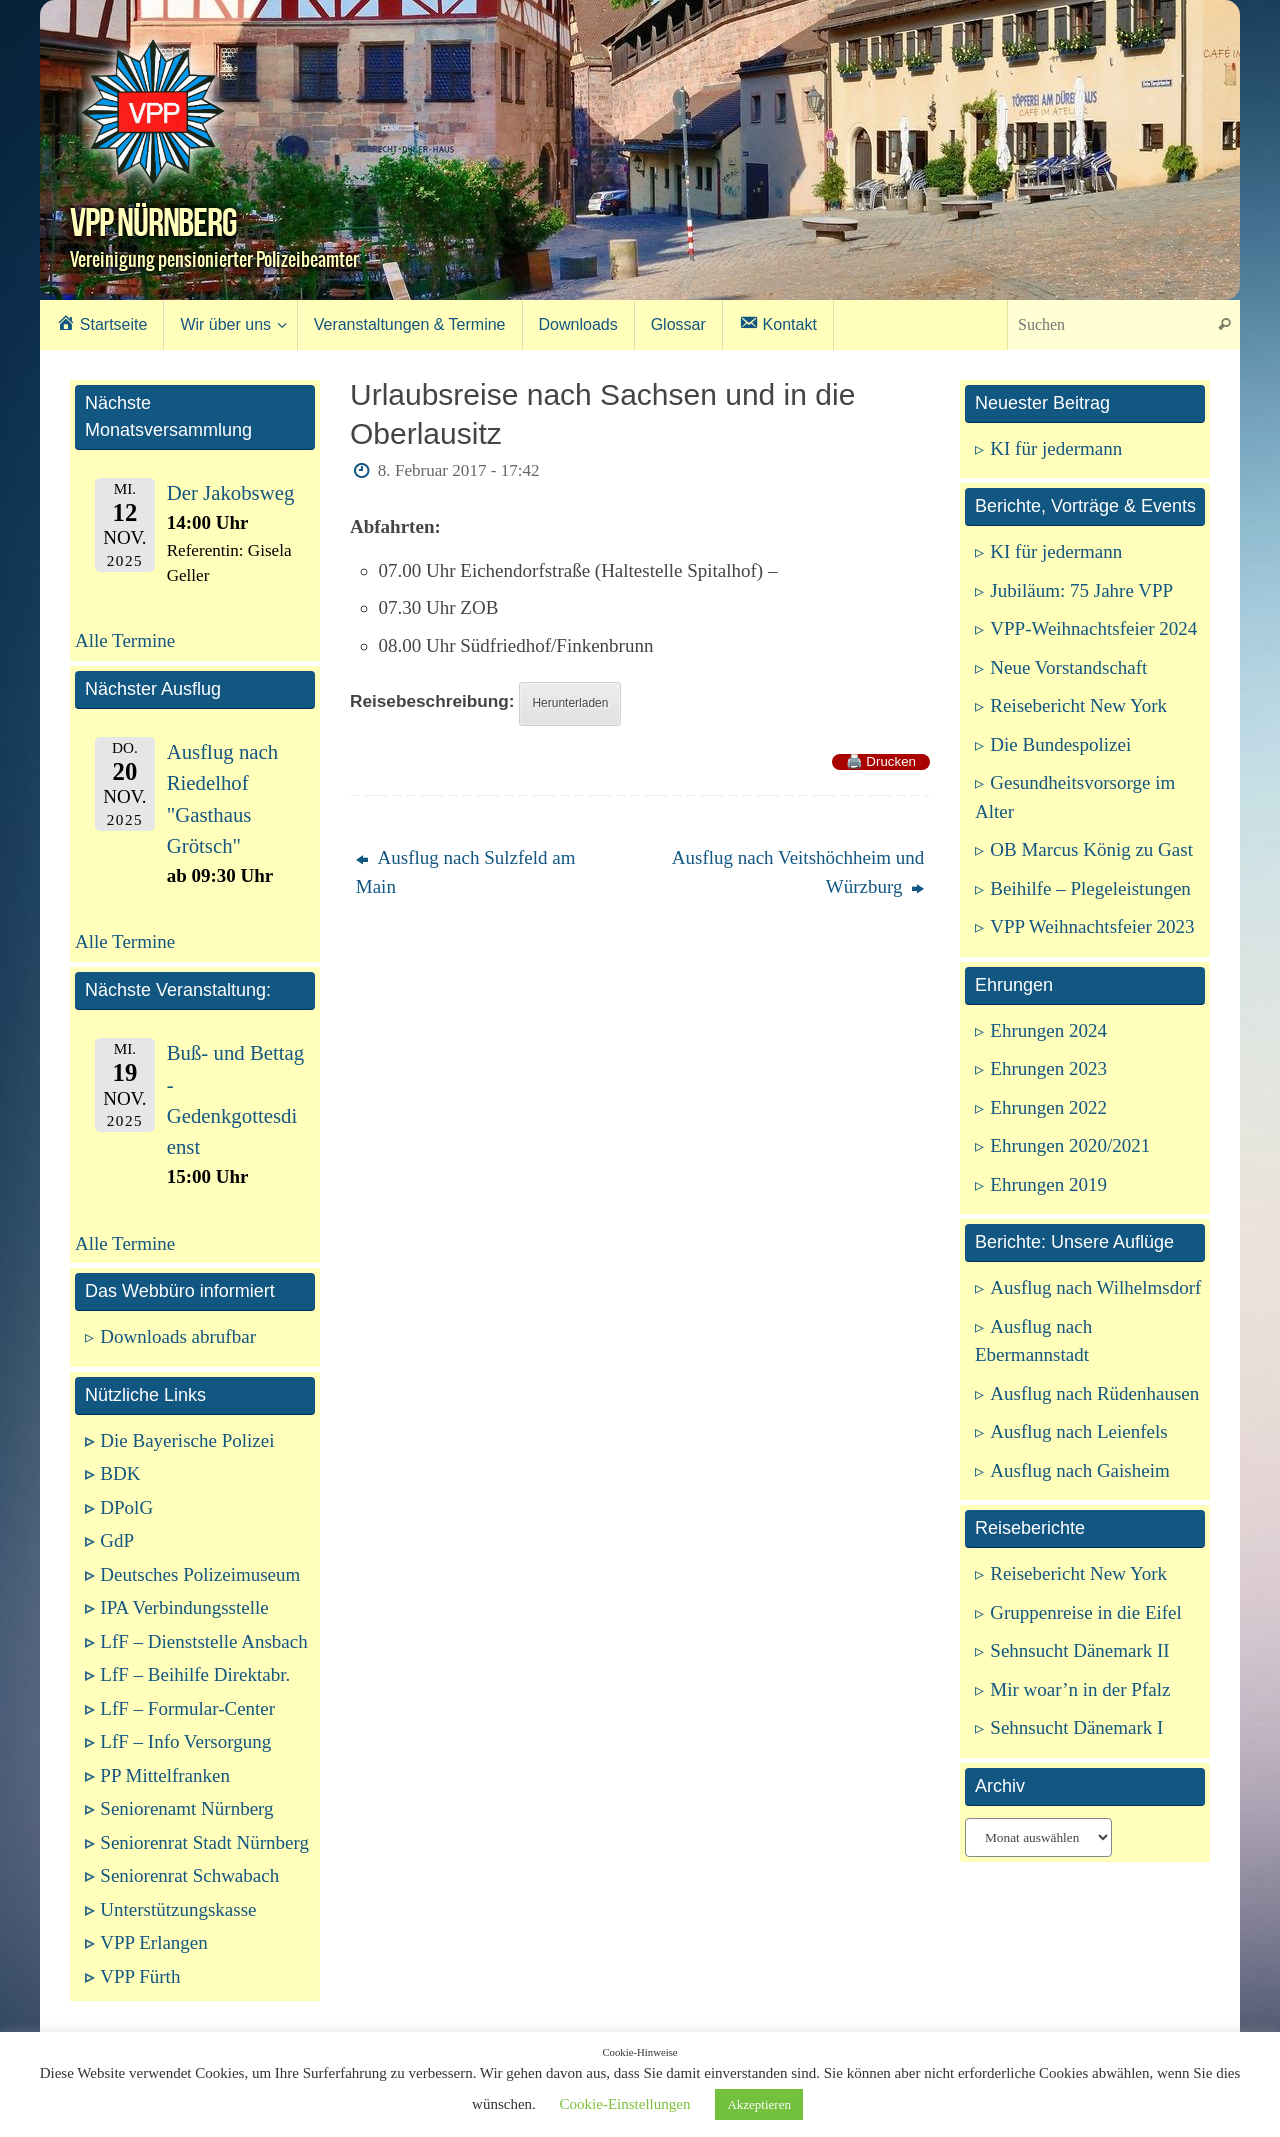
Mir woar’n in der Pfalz (1080, 1689)
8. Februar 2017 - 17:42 (459, 470)
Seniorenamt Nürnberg (186, 1808)
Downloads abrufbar (178, 1336)
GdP (117, 1540)
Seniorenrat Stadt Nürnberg (204, 1842)
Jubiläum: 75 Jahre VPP (1081, 590)
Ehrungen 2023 (1048, 1068)
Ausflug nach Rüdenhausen (1094, 1393)
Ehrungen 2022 (1048, 1107)
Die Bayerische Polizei (187, 1440)
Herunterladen (570, 703)
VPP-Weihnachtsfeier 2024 (1093, 628)
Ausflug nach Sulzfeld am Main (466, 872)
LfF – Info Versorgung (185, 1741)
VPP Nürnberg (153, 222)
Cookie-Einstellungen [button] (625, 2104)
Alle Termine (125, 640)
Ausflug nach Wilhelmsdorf (1095, 1287)
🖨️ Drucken (881, 761)
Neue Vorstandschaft (1068, 667)
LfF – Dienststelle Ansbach (203, 1641)
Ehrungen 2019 (1048, 1184)
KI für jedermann (1056, 448)
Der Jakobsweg (231, 493)
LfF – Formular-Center (187, 1708)
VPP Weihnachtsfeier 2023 (1092, 926)
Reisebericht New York (1078, 705)
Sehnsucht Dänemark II (1079, 1650)
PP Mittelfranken (165, 1775)
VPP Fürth (140, 1976)
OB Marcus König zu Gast (1091, 849)
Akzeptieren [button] (759, 2104)
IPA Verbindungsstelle (184, 1607)
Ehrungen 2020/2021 (1070, 1145)
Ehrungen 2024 (1048, 1030)
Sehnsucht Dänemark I (1076, 1727)
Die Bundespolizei (1060, 744)
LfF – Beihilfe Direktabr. (195, 1674)
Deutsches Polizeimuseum (200, 1574)
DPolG (126, 1507)
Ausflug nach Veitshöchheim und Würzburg (798, 872)
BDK (120, 1473)
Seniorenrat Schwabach (189, 1875)
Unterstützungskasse (178, 1909)
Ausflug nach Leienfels (1078, 1431)
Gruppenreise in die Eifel (1086, 1612)
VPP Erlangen (153, 1942)
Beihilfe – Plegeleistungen (1090, 888)
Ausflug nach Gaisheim (1079, 1470)
